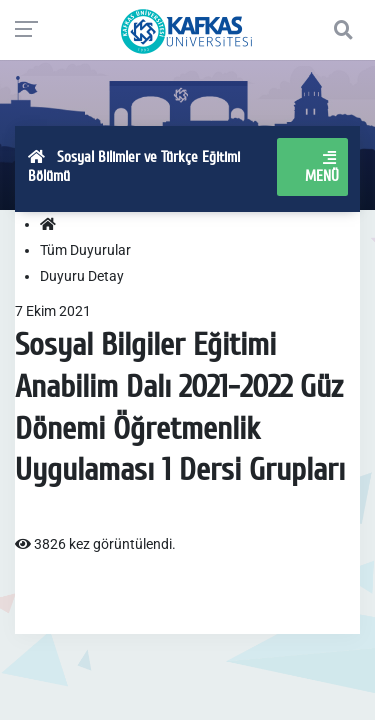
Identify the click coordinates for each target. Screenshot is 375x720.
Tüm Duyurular (85, 250)
